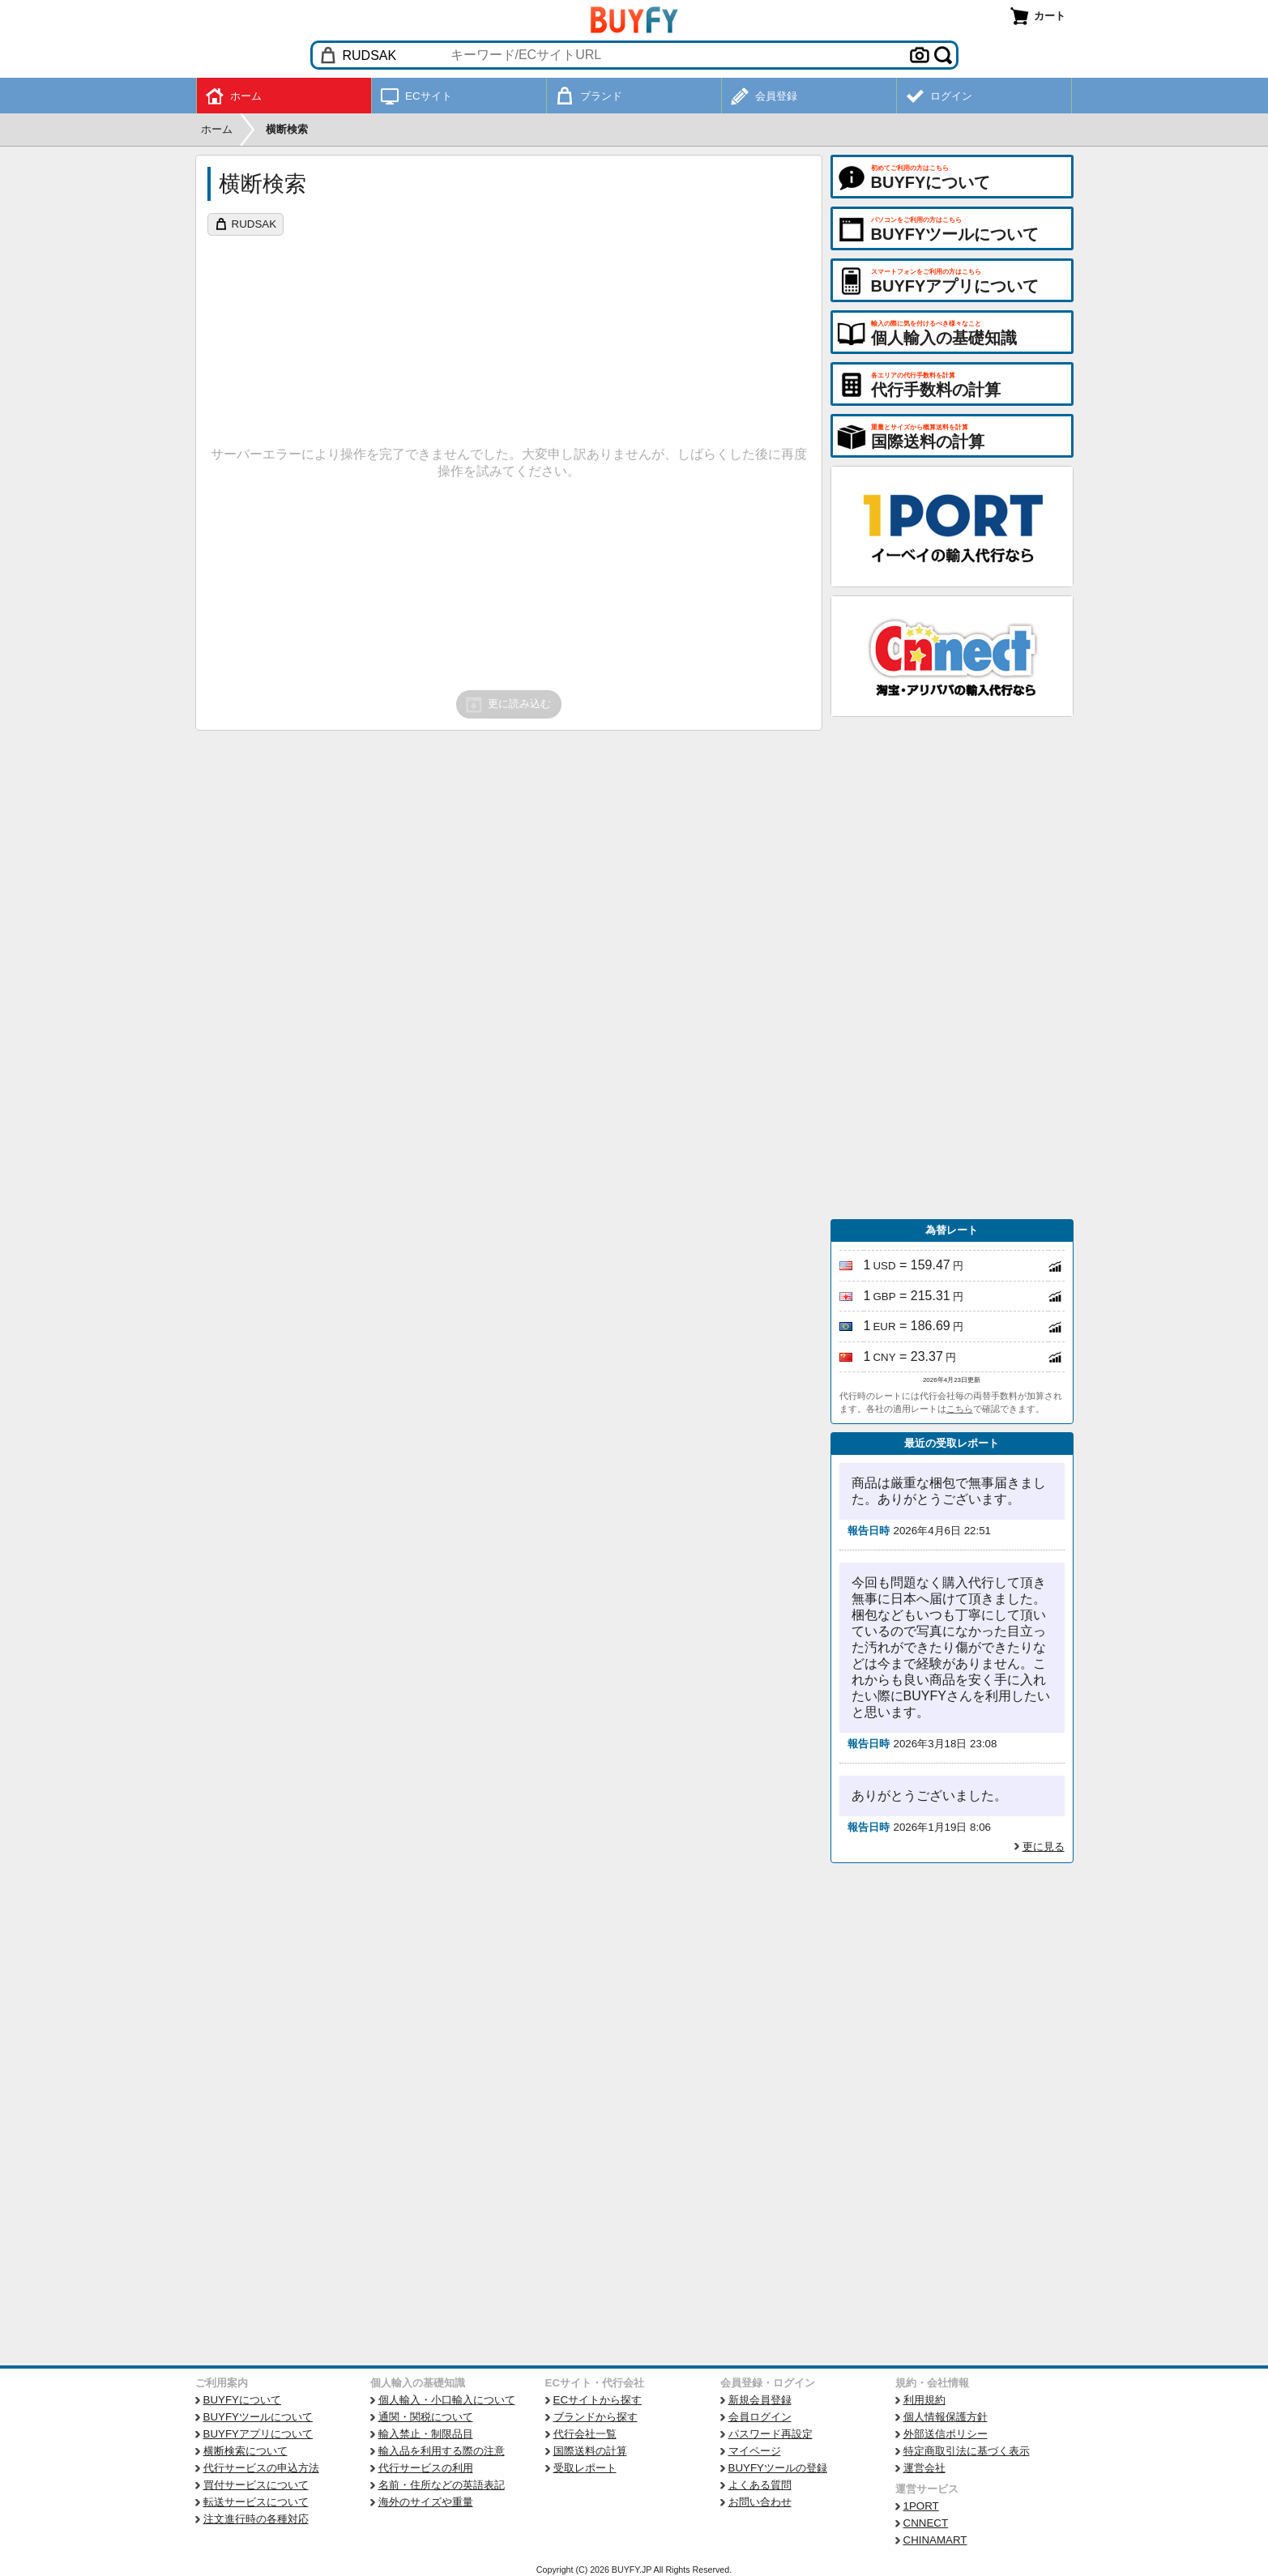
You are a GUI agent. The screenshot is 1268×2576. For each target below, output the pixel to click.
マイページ (754, 2451)
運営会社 (924, 2468)
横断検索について (245, 2451)
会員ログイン (760, 2417)
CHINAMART (935, 2540)
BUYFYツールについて (258, 2417)
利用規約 (924, 2400)
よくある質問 (760, 2485)
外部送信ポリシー (945, 2434)
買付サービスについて (256, 2485)
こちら (959, 1409)
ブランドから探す (595, 2417)
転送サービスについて (256, 2502)
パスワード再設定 (770, 2434)
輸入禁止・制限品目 (425, 2434)
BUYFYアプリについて (258, 2434)
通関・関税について (425, 2417)
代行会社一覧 (585, 2434)
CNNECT (926, 2523)
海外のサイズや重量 (425, 2502)
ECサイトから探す (598, 2400)
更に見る (1044, 1846)
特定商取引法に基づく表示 (966, 2451)
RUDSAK (254, 224)
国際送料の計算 (590, 2451)
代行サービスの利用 (425, 2468)
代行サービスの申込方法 (261, 2468)
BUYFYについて (242, 2400)
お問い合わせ (760, 2502)
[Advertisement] (952, 968)
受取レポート (585, 2468)
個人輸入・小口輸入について (446, 2400)
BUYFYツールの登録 (777, 2468)
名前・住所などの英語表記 (441, 2485)
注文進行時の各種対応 (256, 2519)
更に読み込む (507, 704)
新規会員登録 (760, 2400)
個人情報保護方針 (945, 2417)
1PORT (921, 2506)
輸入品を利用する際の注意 (441, 2451)
